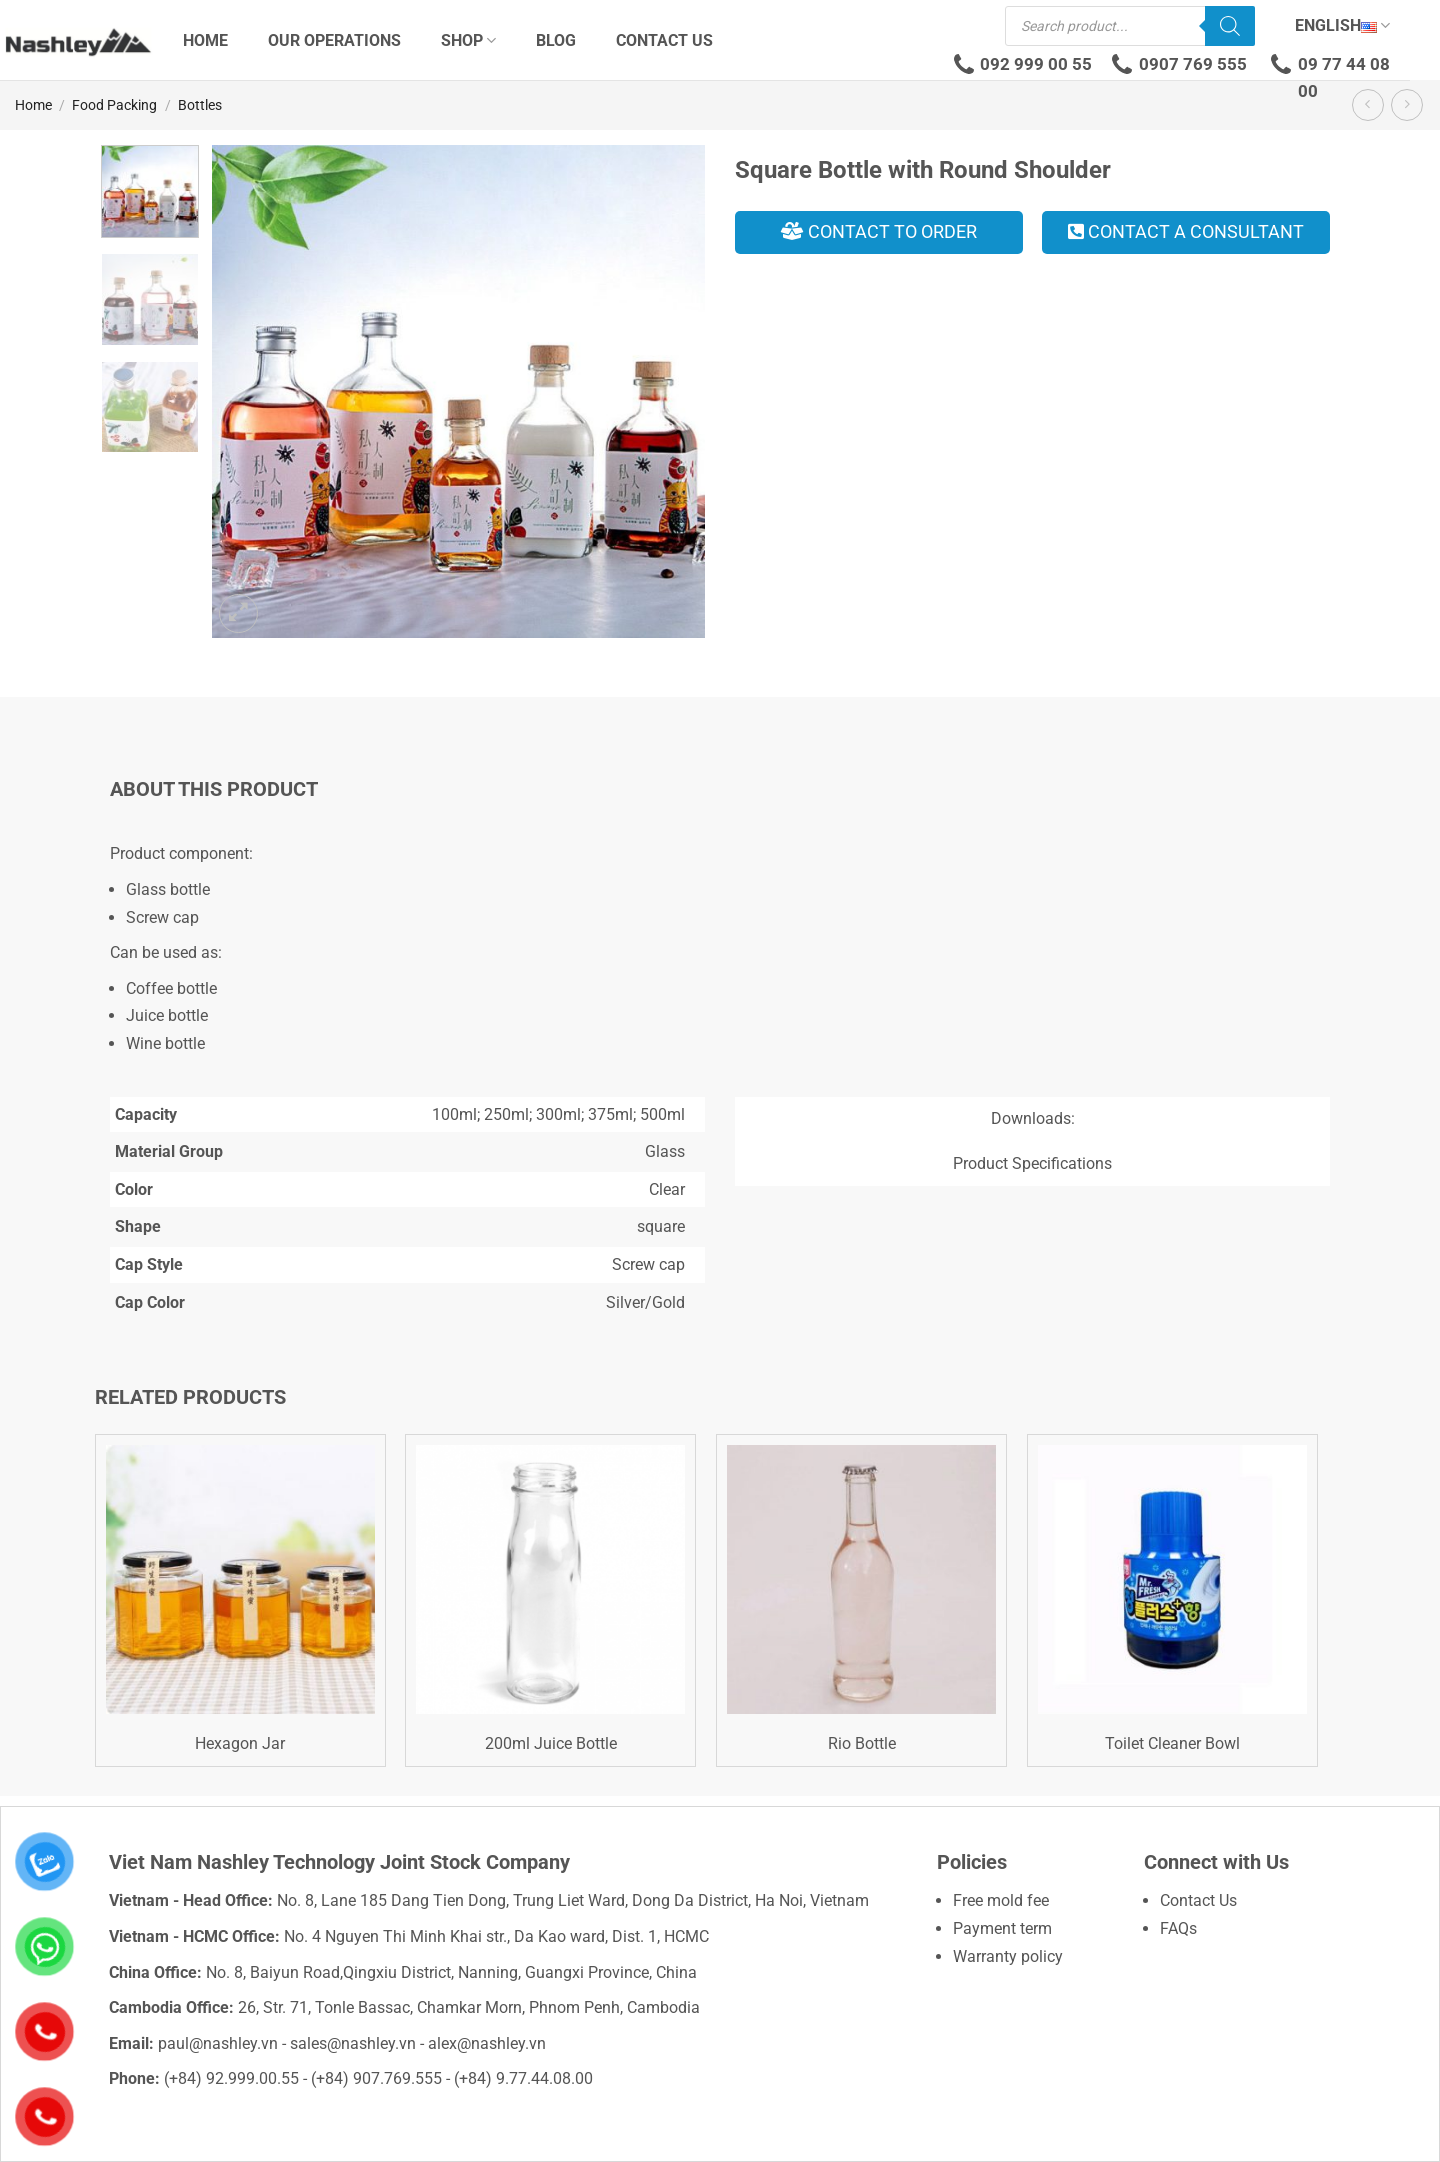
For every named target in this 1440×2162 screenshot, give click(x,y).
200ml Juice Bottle (551, 1743)
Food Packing (114, 105)
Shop (468, 41)
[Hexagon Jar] (240, 1579)
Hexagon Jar (240, 1743)
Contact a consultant (1186, 231)
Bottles (200, 105)
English (1342, 26)
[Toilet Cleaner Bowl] (1172, 1579)
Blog (556, 40)
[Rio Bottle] (861, 1579)
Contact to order (879, 231)
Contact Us (664, 40)
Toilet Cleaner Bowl (1172, 1743)
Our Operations (334, 40)
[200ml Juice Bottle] (550, 1579)
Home (205, 40)
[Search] (1230, 26)
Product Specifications (1032, 1163)
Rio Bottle (862, 1743)
